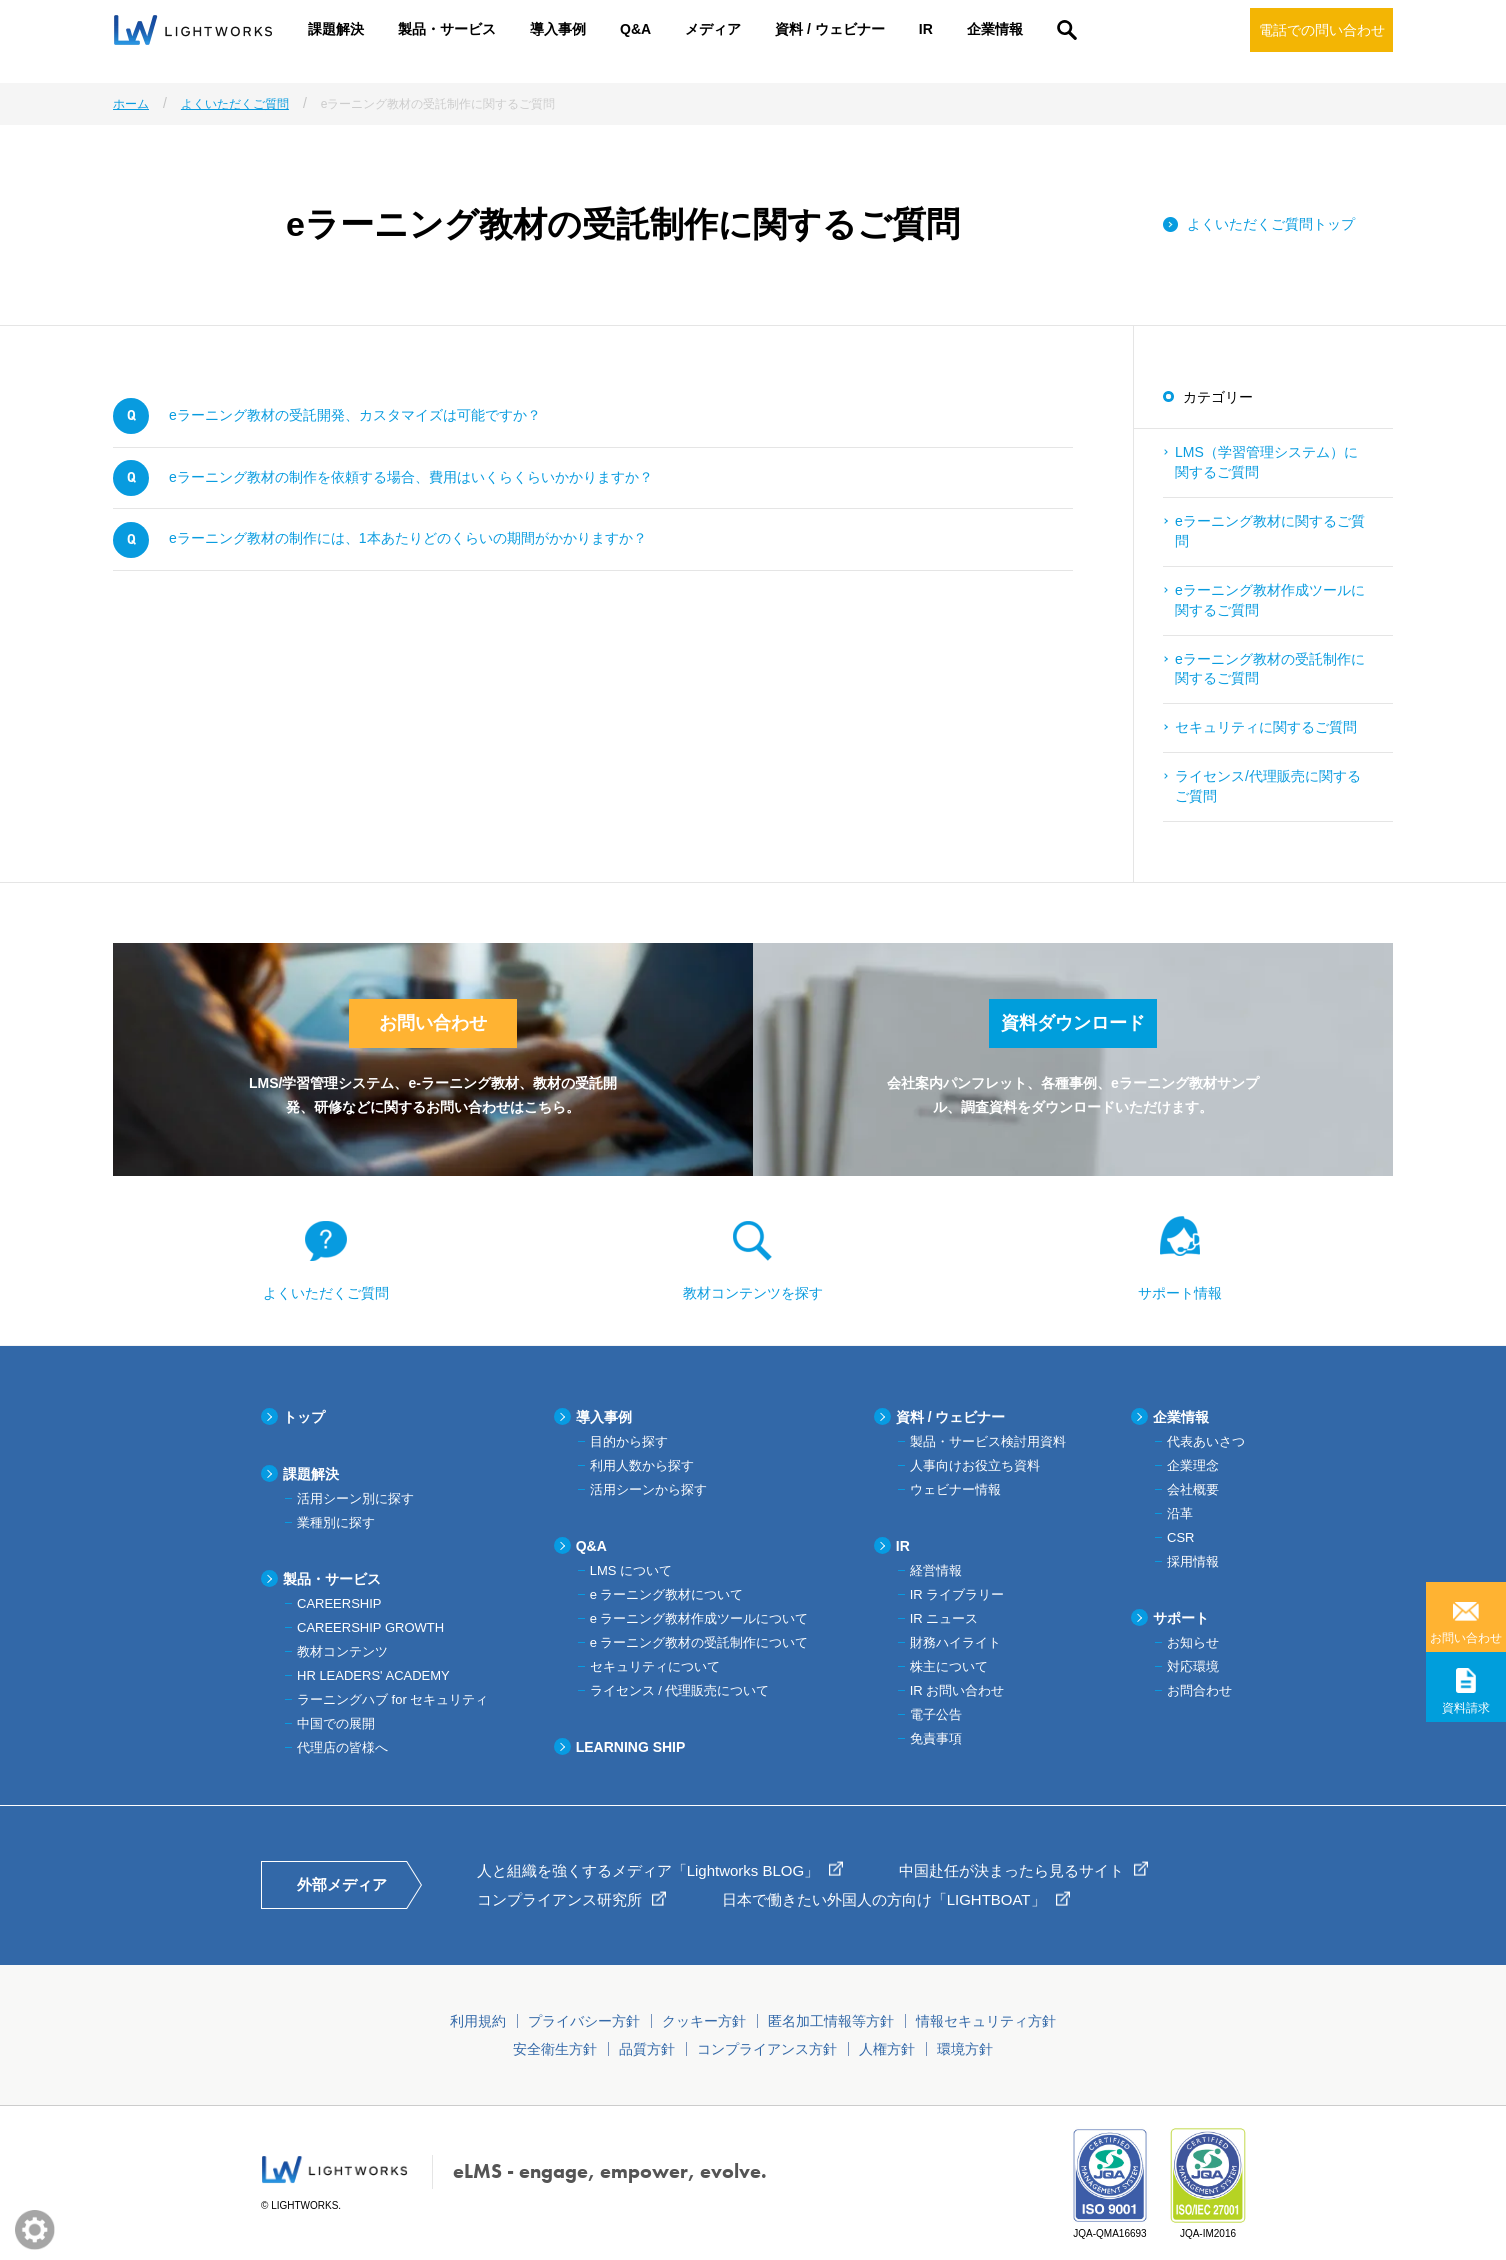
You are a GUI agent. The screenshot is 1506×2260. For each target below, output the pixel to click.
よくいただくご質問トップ (1271, 224)
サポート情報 (1180, 1293)
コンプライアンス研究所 (559, 1899)
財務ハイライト (955, 1642)
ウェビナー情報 (955, 1489)
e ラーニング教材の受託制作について (699, 1642)
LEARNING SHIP (631, 1747)
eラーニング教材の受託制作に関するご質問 (1270, 669)
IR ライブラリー (957, 1594)
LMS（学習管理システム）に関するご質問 (1266, 462)
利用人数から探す (642, 1465)
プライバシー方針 (584, 2021)
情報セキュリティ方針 (986, 2021)
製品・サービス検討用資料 (988, 1441)
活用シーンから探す (648, 1489)
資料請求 (1466, 1708)
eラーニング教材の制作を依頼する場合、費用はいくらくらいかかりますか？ (411, 477)
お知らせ (1193, 1642)
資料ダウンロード (1073, 1023)
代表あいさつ (1206, 1441)
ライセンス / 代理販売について (680, 1690)
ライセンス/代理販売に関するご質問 (1268, 786)
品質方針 (647, 2049)
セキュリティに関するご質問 (1266, 727)
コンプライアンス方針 (767, 2049)
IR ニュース (944, 1618)
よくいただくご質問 (326, 1293)
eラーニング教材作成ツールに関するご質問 (1270, 600)
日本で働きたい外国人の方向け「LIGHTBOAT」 (884, 1899)
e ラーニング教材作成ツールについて (699, 1618)
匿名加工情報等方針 (831, 2021)
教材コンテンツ (342, 1651)
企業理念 (1193, 1465)
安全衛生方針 (555, 2049)
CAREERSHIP (339, 1603)
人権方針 (887, 2049)
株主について (949, 1666)
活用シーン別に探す (355, 1498)
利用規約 (478, 2021)
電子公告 (936, 1714)
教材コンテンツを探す (753, 1293)
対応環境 (1193, 1666)
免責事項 (936, 1738)
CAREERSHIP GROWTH (370, 1627)
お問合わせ (1199, 1690)
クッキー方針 (704, 2021)
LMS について (631, 1570)
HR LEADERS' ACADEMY (373, 1675)
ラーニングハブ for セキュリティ (392, 1699)
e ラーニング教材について (667, 1594)
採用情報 (1193, 1561)
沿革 (1180, 1513)
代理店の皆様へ (342, 1747)
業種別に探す (336, 1522)
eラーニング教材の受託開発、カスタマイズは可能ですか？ (355, 415)
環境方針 (965, 2049)
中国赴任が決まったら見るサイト (1011, 1870)
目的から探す (629, 1441)
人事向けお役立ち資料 (975, 1465)
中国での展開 (336, 1723)
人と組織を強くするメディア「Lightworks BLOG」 (648, 1870)
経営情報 (936, 1570)
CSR (1180, 1537)
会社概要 (1193, 1489)
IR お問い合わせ (957, 1690)
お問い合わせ (1466, 1638)
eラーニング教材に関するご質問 (1270, 531)
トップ (304, 1417)
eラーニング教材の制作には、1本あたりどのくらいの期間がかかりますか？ (408, 538)
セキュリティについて (655, 1666)
